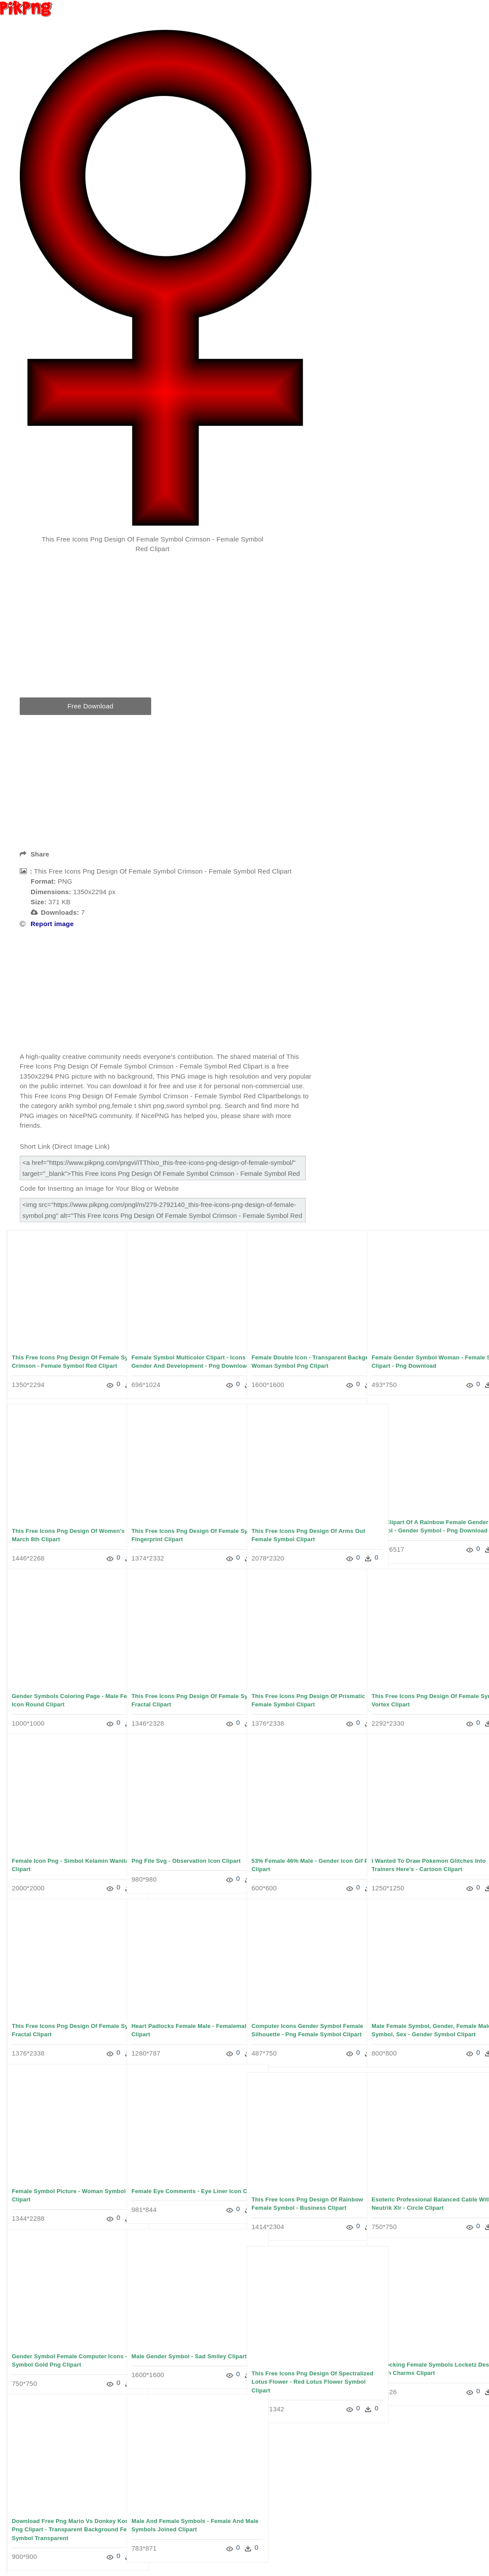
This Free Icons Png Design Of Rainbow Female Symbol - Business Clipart (302, 2200)
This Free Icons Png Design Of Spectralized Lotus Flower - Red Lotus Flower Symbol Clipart (296, 2373)
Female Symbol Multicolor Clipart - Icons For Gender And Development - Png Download (183, 1357)
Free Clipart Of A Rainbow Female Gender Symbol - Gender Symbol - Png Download (420, 1522)
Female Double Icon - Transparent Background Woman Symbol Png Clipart (299, 1357)
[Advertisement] (166, 631)
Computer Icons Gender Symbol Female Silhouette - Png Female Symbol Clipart (296, 2026)
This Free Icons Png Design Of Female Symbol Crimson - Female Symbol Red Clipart (59, 1357)
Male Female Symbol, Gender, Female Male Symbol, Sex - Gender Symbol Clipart (424, 2026)
